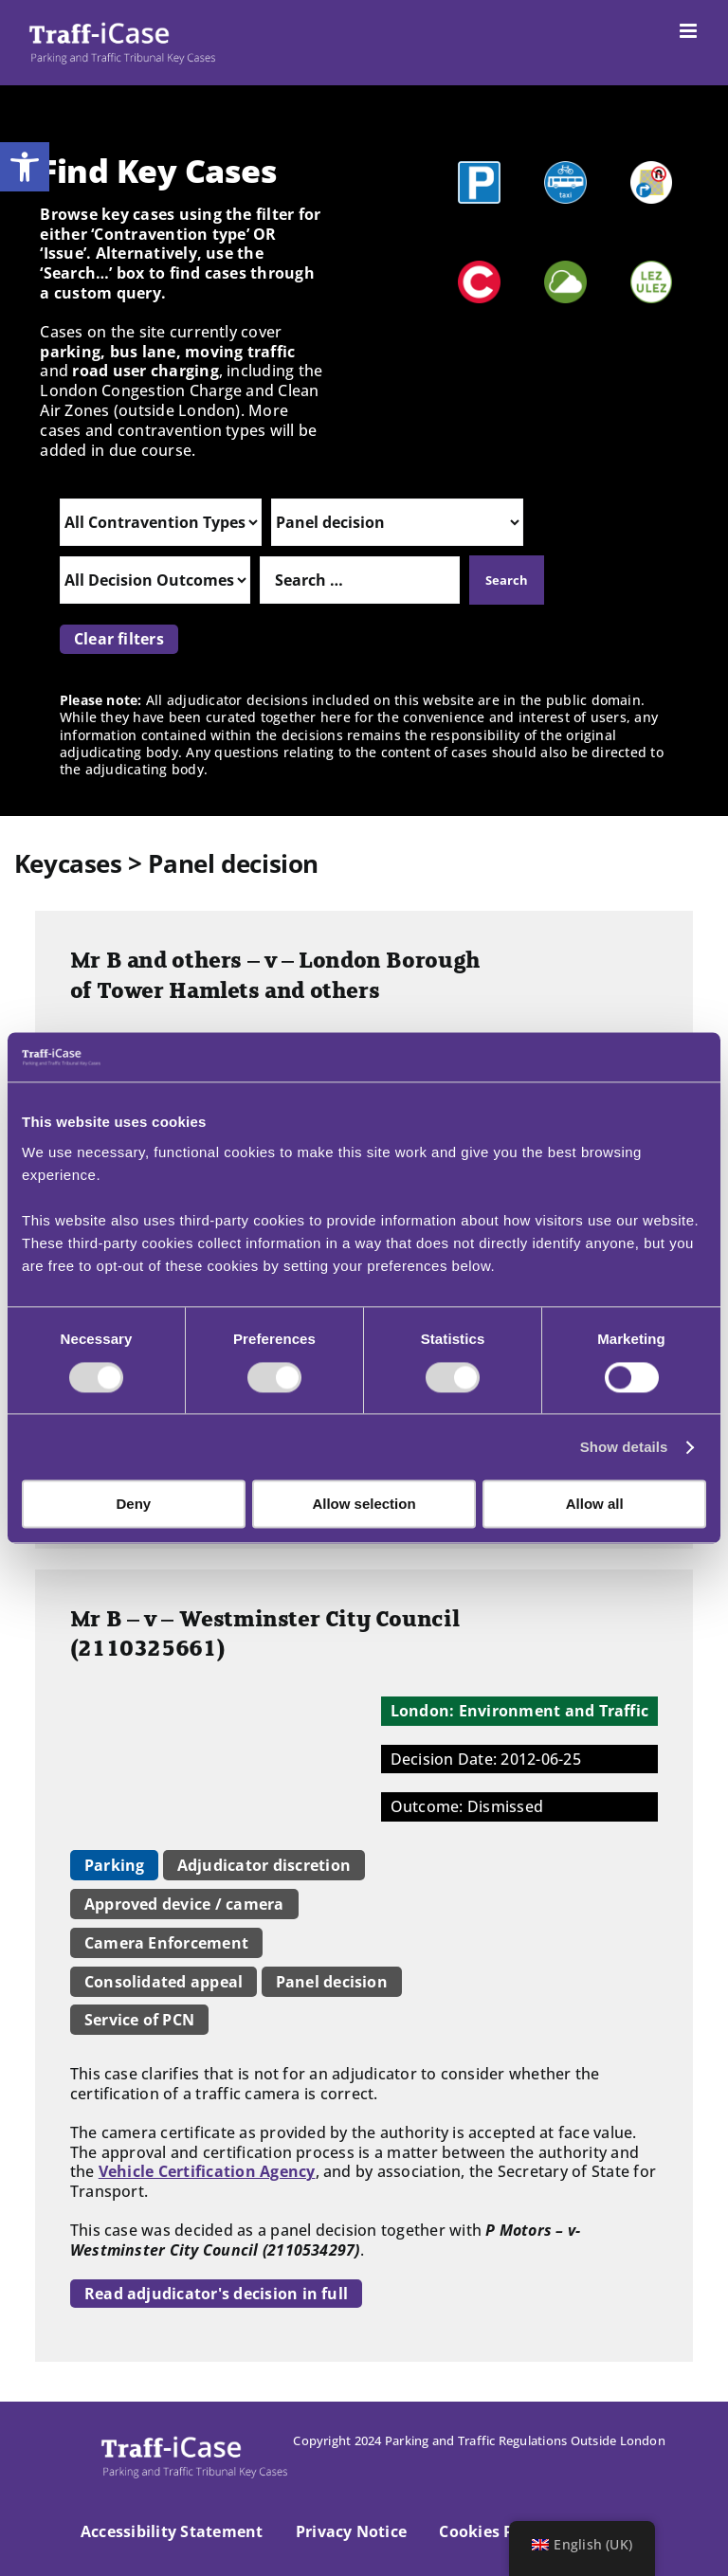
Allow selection (363, 1505)
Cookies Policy (494, 2531)
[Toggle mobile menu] (690, 31)
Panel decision (332, 1981)
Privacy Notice (351, 2531)
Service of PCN (139, 2019)
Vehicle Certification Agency (207, 2171)
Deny (133, 1505)
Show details (624, 1447)
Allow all (595, 1505)
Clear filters (119, 638)
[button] (24, 166)
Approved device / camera (184, 1904)
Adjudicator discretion (264, 1865)
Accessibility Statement (172, 2531)
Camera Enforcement (166, 1942)
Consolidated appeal (164, 1981)
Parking (114, 1865)
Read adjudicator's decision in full (216, 2293)
